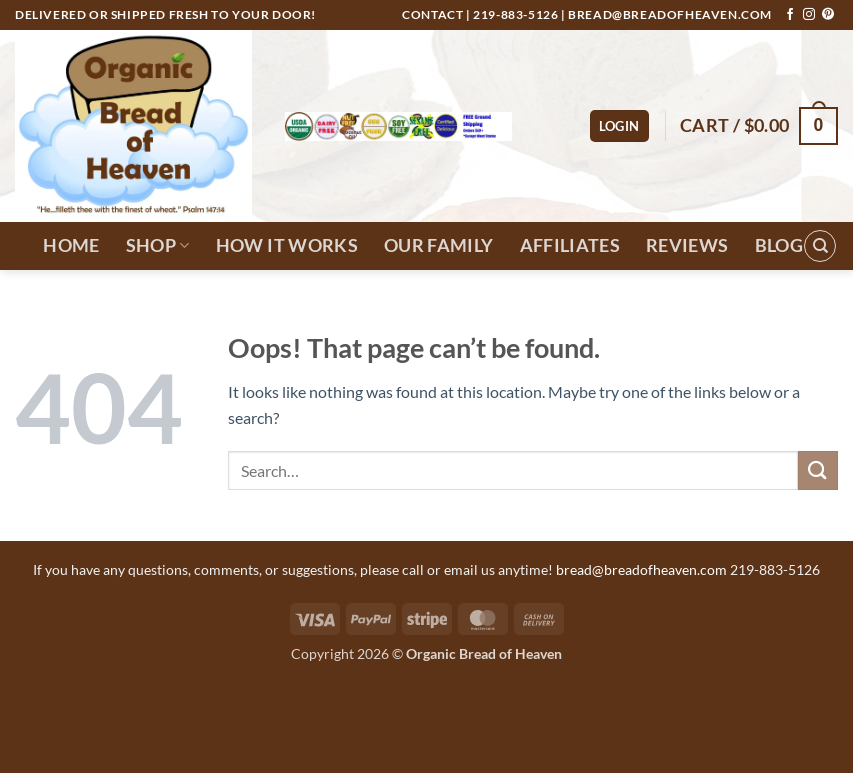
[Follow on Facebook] (790, 15)
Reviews (687, 245)
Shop (158, 245)
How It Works (287, 245)
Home (71, 245)
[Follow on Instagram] (809, 15)
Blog (779, 245)
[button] (619, 126)
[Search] (820, 246)
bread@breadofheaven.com (670, 14)
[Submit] (818, 470)
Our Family (439, 245)
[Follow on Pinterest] (828, 15)
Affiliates (570, 245)
